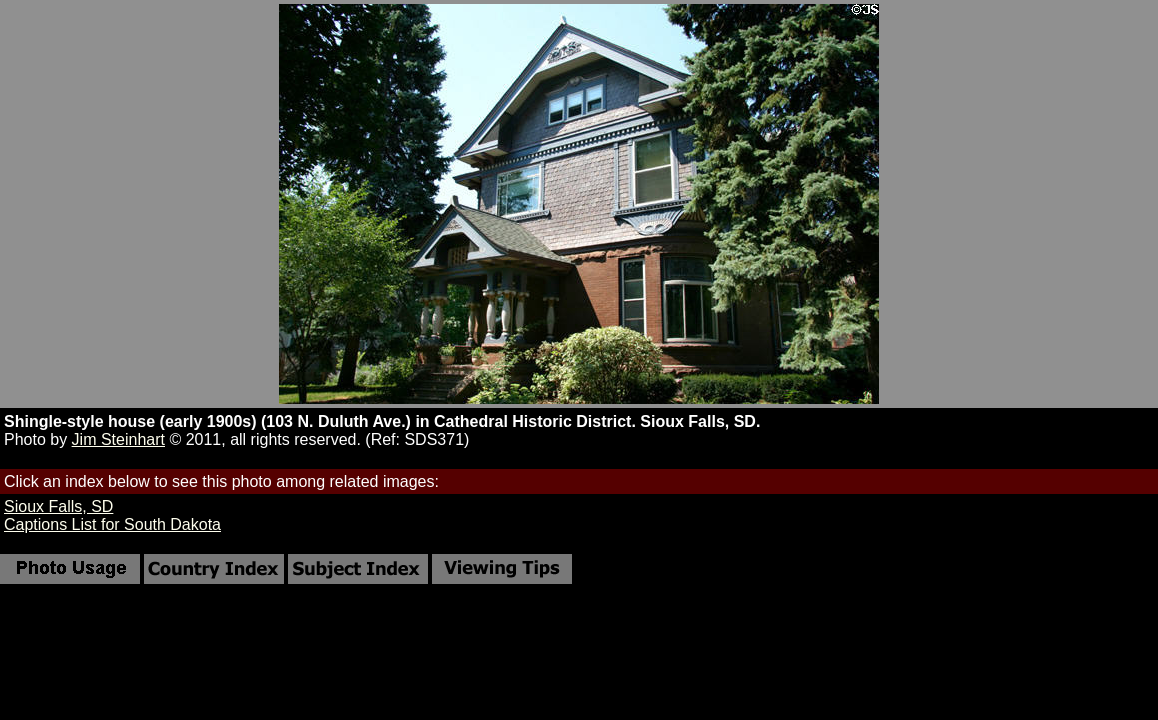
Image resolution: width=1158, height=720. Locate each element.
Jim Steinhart (118, 439)
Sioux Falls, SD (58, 506)
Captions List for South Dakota (112, 524)
